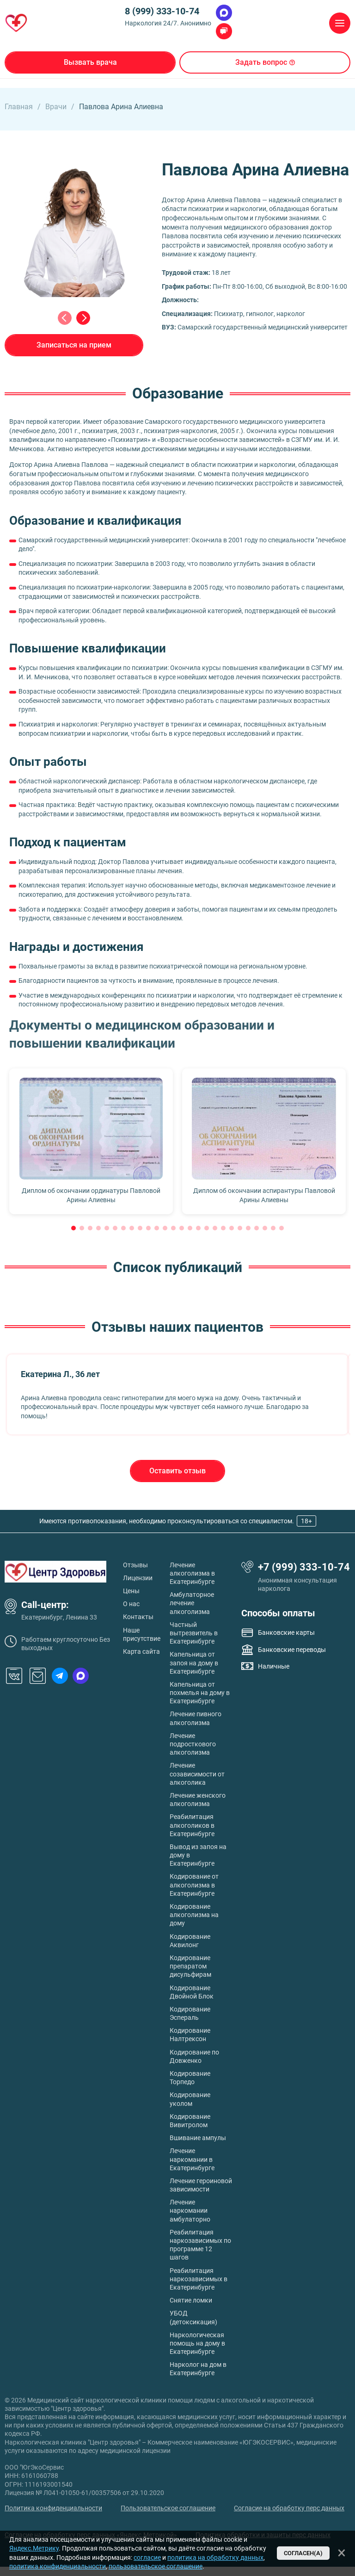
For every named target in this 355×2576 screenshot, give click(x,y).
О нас (131, 1604)
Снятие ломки (191, 2300)
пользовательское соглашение (155, 2566)
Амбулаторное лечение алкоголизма (192, 1603)
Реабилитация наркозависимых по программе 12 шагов (200, 2244)
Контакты (138, 1616)
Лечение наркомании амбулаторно (190, 2210)
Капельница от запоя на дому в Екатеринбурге (194, 1663)
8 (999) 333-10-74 (162, 11)
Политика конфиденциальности (53, 2508)
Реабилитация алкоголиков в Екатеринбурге (192, 1825)
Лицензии (138, 1578)
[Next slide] (83, 318)
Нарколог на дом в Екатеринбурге (198, 2369)
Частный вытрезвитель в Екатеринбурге (194, 1633)
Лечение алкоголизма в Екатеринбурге (192, 1573)
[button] (73, 1228)
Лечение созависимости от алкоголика (197, 1774)
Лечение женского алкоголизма (198, 1799)
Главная (19, 106)
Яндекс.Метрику (34, 2548)
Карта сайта (141, 1651)
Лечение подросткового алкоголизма (193, 1744)
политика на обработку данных (215, 2557)
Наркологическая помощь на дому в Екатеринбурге (197, 2343)
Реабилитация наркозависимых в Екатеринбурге (198, 2279)
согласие (147, 2557)
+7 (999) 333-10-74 (304, 1567)
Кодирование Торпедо (190, 2078)
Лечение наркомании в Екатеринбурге (192, 2159)
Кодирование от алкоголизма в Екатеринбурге (194, 1885)
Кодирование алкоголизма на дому (194, 1915)
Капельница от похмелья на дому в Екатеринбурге (200, 1693)
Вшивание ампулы (198, 2137)
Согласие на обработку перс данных (289, 2508)
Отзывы (135, 1565)
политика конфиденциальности (57, 2566)
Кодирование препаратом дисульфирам (190, 1966)
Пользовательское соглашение (168, 2508)
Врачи (56, 106)
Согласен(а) (303, 2553)
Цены (131, 1591)
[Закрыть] (341, 2552)
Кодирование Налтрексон (190, 2034)
